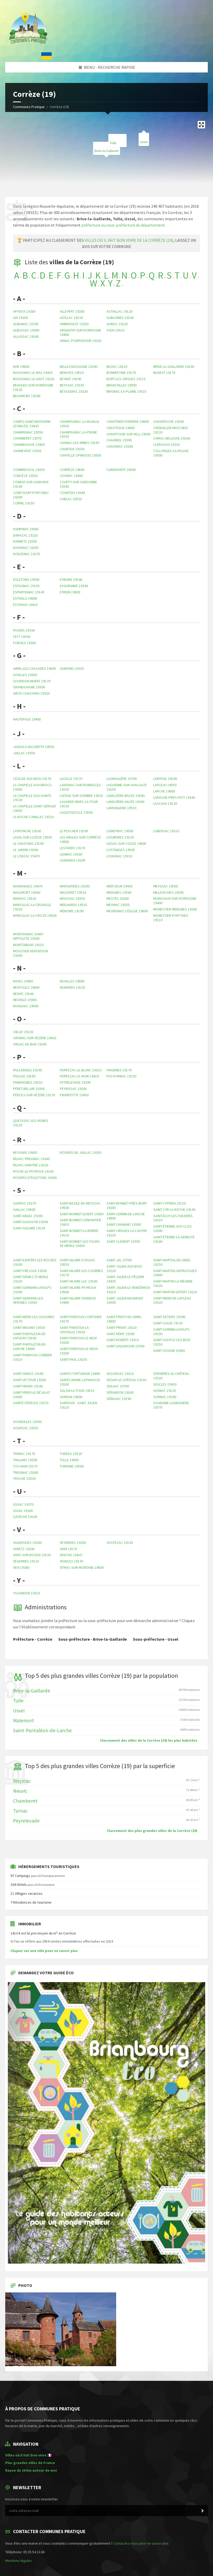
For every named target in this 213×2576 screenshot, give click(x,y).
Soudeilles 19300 (27, 1421)
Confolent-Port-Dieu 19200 (31, 494)
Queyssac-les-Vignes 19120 (30, 1122)
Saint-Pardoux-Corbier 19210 (32, 1357)
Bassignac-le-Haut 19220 (33, 378)
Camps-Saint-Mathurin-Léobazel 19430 (32, 423)
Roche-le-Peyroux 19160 (33, 1171)
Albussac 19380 (26, 330)
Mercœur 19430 (119, 886)
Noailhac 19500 (25, 1006)
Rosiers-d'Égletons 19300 (35, 1177)
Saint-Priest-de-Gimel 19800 (124, 1319)
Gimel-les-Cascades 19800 (34, 668)
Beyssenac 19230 (74, 391)
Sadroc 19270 (24, 1203)
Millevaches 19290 (168, 892)
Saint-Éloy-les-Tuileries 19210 (173, 1218)
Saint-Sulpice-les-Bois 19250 (172, 1342)
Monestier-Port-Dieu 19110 (170, 917)
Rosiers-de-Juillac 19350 (80, 1152)
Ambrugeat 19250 (74, 324)
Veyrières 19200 (73, 1542)
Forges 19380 (24, 642)
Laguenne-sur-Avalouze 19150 (126, 787)
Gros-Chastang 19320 (31, 693)
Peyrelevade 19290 (75, 1082)
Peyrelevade (26, 1821)
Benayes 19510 (72, 372)
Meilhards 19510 (73, 904)
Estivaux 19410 (25, 604)
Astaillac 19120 (119, 311)
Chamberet (25, 1801)
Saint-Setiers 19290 (169, 1316)
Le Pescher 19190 (74, 831)
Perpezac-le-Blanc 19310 (80, 1070)
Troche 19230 (24, 1478)
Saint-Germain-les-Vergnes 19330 (28, 1300)
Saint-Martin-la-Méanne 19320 (173, 1283)
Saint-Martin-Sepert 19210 (175, 1292)
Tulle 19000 (69, 1460)
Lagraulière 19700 (121, 778)
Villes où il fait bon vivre (25, 2455)
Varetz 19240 (23, 1548)
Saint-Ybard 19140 (28, 1386)
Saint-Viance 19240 (28, 1373)
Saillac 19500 (24, 1209)
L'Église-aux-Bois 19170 (32, 778)
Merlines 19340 (118, 892)
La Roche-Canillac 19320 (33, 816)
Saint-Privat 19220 (121, 1327)
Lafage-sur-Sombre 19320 (81, 795)
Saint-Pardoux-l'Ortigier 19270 (81, 1319)
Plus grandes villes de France (30, 2462)
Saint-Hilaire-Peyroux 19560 (78, 1289)
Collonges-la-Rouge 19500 (171, 453)
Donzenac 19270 (26, 554)
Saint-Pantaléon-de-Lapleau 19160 (29, 1336)
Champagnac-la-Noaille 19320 (79, 423)
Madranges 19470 (27, 886)
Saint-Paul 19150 (73, 1359)
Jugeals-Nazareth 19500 (33, 746)
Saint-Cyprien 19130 (169, 1203)
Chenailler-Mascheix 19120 (170, 430)
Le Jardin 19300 (25, 849)
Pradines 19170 (119, 1070)
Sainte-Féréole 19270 (30, 1403)
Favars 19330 (24, 630)
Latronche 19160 (27, 831)
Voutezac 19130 (119, 1542)
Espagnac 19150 (26, 585)
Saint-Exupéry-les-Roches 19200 (34, 1262)
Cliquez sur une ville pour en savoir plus (44, 1950)
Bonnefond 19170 (121, 372)
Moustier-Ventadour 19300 (30, 953)
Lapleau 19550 (164, 785)
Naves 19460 (23, 981)
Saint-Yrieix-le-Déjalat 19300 (31, 1394)
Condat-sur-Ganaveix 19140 (31, 484)
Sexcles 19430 (164, 1384)
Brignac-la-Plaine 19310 (126, 391)
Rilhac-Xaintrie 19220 (30, 1165)
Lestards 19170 (72, 848)
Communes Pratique (29, 106)
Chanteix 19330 (72, 449)
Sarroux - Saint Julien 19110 (78, 1405)
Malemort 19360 (26, 892)
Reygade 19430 (25, 1152)
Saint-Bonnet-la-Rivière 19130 (79, 1233)
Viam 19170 (68, 1548)
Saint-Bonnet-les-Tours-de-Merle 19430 (80, 1243)
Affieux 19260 (24, 311)
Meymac (22, 1781)
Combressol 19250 (29, 469)
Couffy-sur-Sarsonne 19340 (78, 484)
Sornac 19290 (164, 1396)
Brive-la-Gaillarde (31, 1691)
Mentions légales (18, 2560)
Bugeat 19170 (164, 372)
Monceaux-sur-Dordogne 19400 (175, 900)
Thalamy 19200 (25, 1460)
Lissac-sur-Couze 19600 (126, 843)
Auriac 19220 (117, 324)
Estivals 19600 (25, 598)
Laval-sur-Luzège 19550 (32, 837)
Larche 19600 (164, 791)
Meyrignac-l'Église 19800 (127, 911)
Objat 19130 (23, 1032)
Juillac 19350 (24, 753)
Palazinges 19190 (27, 1070)
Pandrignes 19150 (27, 1082)
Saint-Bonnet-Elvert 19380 (81, 1214)
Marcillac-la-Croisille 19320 (32, 907)
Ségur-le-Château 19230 (126, 1379)
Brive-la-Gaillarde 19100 (173, 366)
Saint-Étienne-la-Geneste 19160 (174, 1239)
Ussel (144, 142)
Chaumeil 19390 (119, 440)
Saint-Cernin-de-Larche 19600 (125, 1216)
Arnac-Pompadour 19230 (80, 340)
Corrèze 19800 (72, 469)
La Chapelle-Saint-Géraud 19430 (34, 808)
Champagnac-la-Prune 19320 (78, 434)
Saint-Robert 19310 (122, 1339)
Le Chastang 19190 (28, 843)
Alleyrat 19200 (72, 311)
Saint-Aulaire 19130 (29, 1228)
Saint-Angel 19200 (28, 1215)
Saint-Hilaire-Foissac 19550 (77, 1262)
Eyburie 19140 (71, 579)
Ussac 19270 (23, 1504)
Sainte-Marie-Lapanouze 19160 (80, 1382)
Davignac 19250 (25, 547)
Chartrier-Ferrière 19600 (127, 421)
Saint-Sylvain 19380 (169, 1350)
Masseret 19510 (73, 892)
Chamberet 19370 (27, 438)
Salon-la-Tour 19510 (77, 1390)
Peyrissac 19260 (73, 1088)
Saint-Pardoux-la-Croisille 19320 (75, 1329)
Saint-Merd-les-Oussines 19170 (34, 1319)
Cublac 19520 (71, 499)
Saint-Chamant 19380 (123, 1224)
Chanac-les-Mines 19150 (79, 442)
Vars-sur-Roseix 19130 (32, 1555)
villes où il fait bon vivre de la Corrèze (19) (129, 240)
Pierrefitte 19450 (74, 1095)
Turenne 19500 (72, 1466)
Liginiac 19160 (71, 854)
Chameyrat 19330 (27, 450)
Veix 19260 (21, 1567)
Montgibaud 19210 (28, 944)
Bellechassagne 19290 (78, 366)
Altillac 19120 (71, 317)
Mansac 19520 (24, 898)
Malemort (23, 1720)
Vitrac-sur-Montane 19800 (82, 1567)
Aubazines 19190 (120, 317)
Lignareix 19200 (72, 860)
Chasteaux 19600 (120, 427)
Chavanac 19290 (119, 446)
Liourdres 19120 (120, 837)
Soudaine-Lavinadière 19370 (171, 1405)
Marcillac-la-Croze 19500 (34, 915)
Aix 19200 (20, 317)
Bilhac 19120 (116, 366)
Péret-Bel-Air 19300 (29, 1088)
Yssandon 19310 (26, 1593)
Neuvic (20, 1791)
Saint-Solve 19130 (167, 1323)
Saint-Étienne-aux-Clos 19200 (172, 1228)
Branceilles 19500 (121, 385)
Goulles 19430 (25, 674)
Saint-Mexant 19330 (29, 1327)
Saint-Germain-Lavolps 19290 (32, 1289)
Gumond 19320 (72, 668)
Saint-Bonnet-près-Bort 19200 (126, 1205)
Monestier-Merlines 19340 (175, 909)
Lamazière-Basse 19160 (125, 795)
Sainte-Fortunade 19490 (80, 1373)
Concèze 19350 (25, 475)
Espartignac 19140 (28, 592)
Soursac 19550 (25, 1428)
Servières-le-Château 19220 (171, 1375)
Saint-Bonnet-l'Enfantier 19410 (80, 1222)
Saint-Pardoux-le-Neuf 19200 (78, 1340)
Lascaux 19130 (165, 803)
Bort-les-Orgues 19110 (125, 378)
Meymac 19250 (117, 904)
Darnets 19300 (25, 541)
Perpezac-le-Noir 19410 (79, 1076)
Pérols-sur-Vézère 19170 (34, 1095)
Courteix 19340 (72, 492)
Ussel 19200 (23, 1510)
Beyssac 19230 (72, 385)
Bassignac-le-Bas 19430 (32, 372)
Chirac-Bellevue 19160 (171, 438)
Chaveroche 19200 (168, 421)
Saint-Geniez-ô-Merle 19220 (30, 1279)
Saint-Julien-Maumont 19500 (124, 1300)
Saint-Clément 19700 (123, 1241)
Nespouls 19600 (26, 987)
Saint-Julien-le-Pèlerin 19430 (125, 1279)
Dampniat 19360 (25, 529)
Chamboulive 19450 (29, 444)
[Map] (106, 157)
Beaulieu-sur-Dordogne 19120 (33, 387)
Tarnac (20, 1811)
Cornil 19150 (23, 503)
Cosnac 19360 (71, 475)
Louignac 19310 (119, 856)
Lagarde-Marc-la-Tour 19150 (79, 803)
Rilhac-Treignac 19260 (31, 1158)
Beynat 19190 (70, 378)
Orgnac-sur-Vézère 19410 (34, 1038)
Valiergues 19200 (27, 1542)
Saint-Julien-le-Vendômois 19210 (128, 1289)
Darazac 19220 (25, 535)
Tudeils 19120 (71, 1453)
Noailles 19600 (72, 981)
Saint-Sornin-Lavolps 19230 (171, 1331)
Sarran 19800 (71, 1396)
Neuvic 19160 (23, 993)
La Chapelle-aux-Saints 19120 (32, 797)
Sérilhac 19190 (118, 1398)
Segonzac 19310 (120, 1373)
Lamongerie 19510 (121, 808)
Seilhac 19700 (117, 1386)
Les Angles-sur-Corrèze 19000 (80, 839)
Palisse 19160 (24, 1076)
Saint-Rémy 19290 (120, 1333)
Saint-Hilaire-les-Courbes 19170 (81, 1273)
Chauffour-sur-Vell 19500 (128, 434)
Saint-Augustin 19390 (30, 1221)
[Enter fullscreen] (201, 124)
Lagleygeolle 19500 (76, 812)
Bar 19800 (21, 366)
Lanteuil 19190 (165, 778)
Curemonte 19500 (120, 469)
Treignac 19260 (25, 1472)
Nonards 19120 (72, 987)
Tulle (18, 1700)
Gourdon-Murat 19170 (31, 681)
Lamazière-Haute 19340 (125, 801)
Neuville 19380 (25, 999)
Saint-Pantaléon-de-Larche (42, 1730)
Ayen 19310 (115, 330)
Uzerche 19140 (25, 1516)
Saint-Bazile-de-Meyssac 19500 (80, 1205)
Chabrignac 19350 (28, 432)
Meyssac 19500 (165, 886)
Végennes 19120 (26, 1561)
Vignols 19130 (71, 1561)
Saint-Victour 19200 (29, 1379)
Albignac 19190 (25, 324)
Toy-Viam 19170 (25, 1466)
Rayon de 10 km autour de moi (31, 2470)
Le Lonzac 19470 (26, 856)
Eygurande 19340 (74, 585)
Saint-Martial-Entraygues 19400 (175, 1273)
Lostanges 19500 (120, 849)
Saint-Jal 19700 (119, 1260)
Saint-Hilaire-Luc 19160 (78, 1281)
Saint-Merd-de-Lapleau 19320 (172, 1300)
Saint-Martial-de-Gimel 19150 (172, 1262)
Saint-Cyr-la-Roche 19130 (174, 1209)
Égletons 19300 (26, 579)
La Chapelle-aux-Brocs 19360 (32, 787)
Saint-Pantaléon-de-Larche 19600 (29, 1346)
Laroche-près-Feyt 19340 (174, 797)
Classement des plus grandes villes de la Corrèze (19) (152, 1830)
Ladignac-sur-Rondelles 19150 (80, 787)
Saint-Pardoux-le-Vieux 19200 (79, 1351)
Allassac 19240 (26, 336)
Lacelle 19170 (71, 778)
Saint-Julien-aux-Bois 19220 (124, 1268)
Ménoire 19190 (72, 911)
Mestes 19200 (117, 898)
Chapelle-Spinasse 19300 (80, 455)
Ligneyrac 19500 (119, 831)
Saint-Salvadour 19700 (125, 1346)
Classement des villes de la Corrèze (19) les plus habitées (148, 1740)
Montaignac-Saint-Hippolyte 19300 (28, 936)
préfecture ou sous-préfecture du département (123, 225)
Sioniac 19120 (164, 1390)
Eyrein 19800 (70, 592)
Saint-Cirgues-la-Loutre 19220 (126, 1233)
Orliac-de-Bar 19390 (29, 1044)
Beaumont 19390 (26, 395)
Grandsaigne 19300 (29, 687)
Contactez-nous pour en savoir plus (141, 2543)
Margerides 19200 (75, 886)
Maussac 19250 (72, 898)
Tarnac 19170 (24, 1453)
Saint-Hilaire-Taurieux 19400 (78, 1300)
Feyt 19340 (21, 636)
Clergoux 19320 (166, 444)
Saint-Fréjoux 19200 (30, 1270)
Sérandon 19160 (119, 1392)
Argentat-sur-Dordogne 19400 (80, 332)
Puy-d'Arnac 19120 (121, 1076)
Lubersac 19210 (166, 831)
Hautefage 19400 (27, 719)
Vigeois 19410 (71, 1555)
